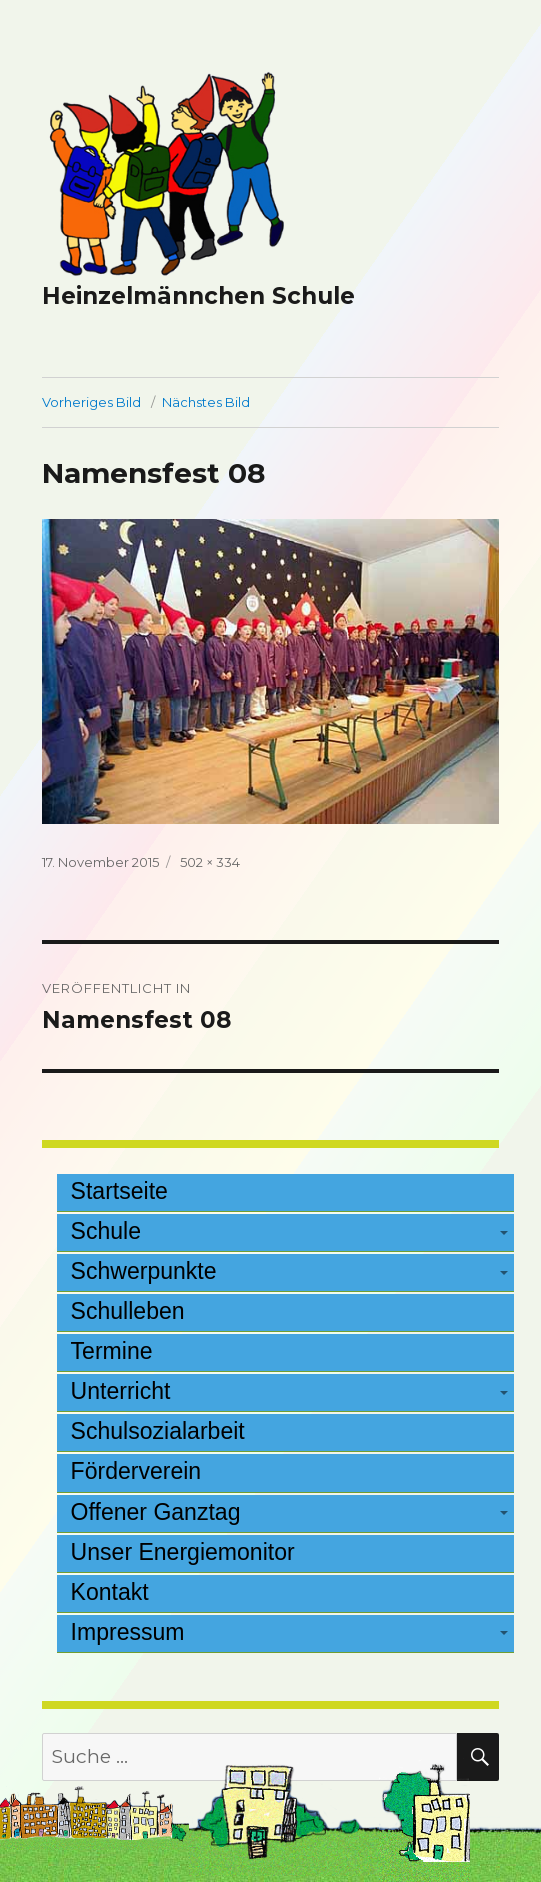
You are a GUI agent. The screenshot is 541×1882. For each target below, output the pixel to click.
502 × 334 (210, 862)
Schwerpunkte (144, 1271)
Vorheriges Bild (91, 402)
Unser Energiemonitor (183, 1552)
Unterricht (121, 1391)
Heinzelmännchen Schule (198, 296)
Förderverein (136, 1471)
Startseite (119, 1191)
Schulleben (128, 1311)
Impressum (128, 1632)
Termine (112, 1351)
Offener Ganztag (156, 1512)
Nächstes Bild (206, 402)
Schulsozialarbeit (158, 1431)
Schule (106, 1231)
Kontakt (110, 1592)
